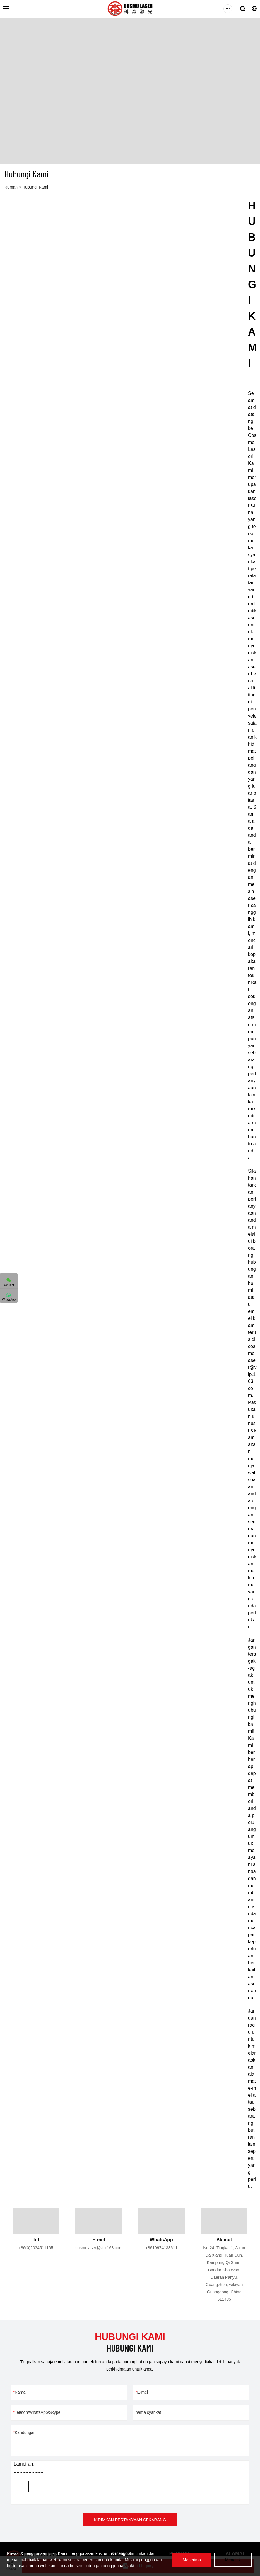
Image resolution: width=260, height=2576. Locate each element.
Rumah (11, 187)
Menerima (192, 2560)
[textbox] (252, 1194)
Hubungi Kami (35, 187)
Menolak (233, 2560)
